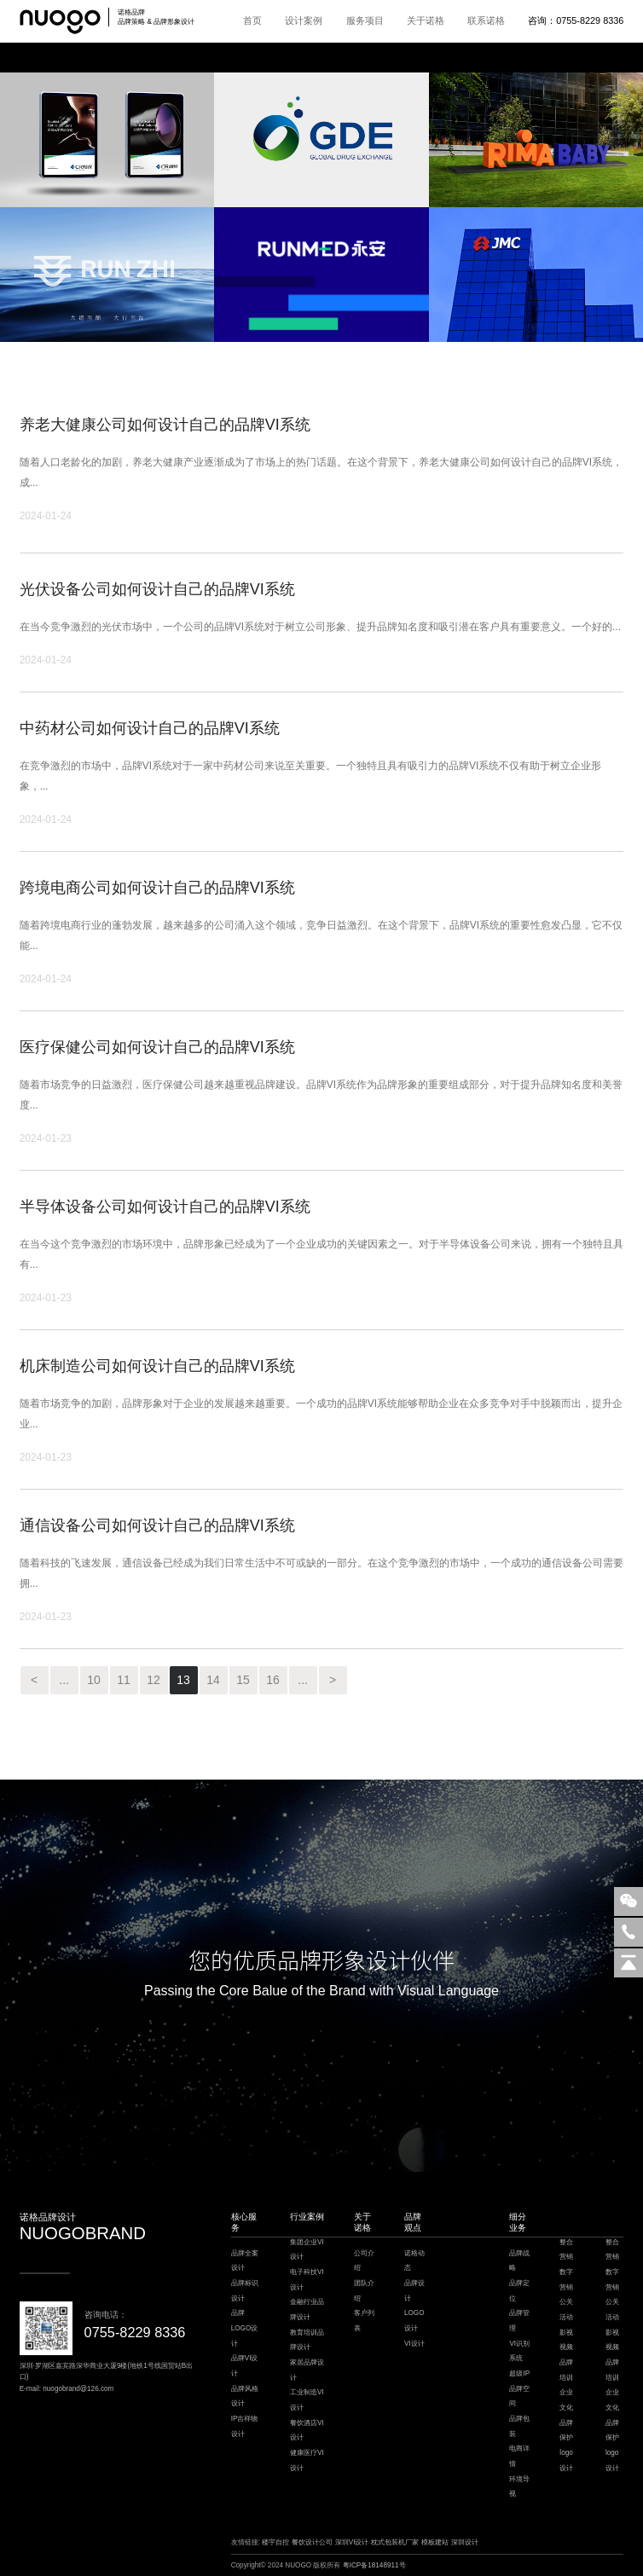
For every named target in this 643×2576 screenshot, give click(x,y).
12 (153, 1680)
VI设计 (414, 2343)
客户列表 (364, 2320)
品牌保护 (566, 2430)
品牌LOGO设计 (244, 2328)
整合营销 (566, 2249)
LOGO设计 (414, 2320)
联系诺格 (486, 20)
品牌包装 (519, 2426)
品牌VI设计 (244, 2365)
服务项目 (365, 20)
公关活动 (566, 2309)
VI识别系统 (519, 2351)
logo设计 (566, 2460)
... (64, 1680)
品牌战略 (519, 2260)
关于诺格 (425, 20)
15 (243, 1680)
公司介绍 (364, 2260)
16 (273, 1680)
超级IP (519, 2373)
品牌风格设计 (244, 2396)
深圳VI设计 (352, 2542)
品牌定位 (519, 2290)
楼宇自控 (275, 2542)
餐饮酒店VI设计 (307, 2430)
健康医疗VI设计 (307, 2460)
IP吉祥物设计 (244, 2426)
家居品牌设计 (307, 2370)
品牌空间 (519, 2396)
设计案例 (303, 20)
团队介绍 (364, 2290)
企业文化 (566, 2399)
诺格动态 (414, 2260)
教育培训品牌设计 (307, 2340)
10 (94, 1680)
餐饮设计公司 (312, 2542)
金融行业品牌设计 (307, 2309)
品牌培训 (566, 2370)
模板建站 (435, 2542)
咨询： (575, 20)
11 (123, 1680)
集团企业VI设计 (307, 2249)
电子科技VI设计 (307, 2279)
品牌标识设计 (244, 2290)
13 (183, 1680)
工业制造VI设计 (307, 2399)
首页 (252, 20)
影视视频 (566, 2340)
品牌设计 (414, 2290)
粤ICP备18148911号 (374, 2565)
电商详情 (519, 2456)
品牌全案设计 (244, 2260)
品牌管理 (519, 2320)
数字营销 (566, 2279)
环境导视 (519, 2486)
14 (213, 1680)
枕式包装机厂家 (395, 2542)
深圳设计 (464, 2542)
